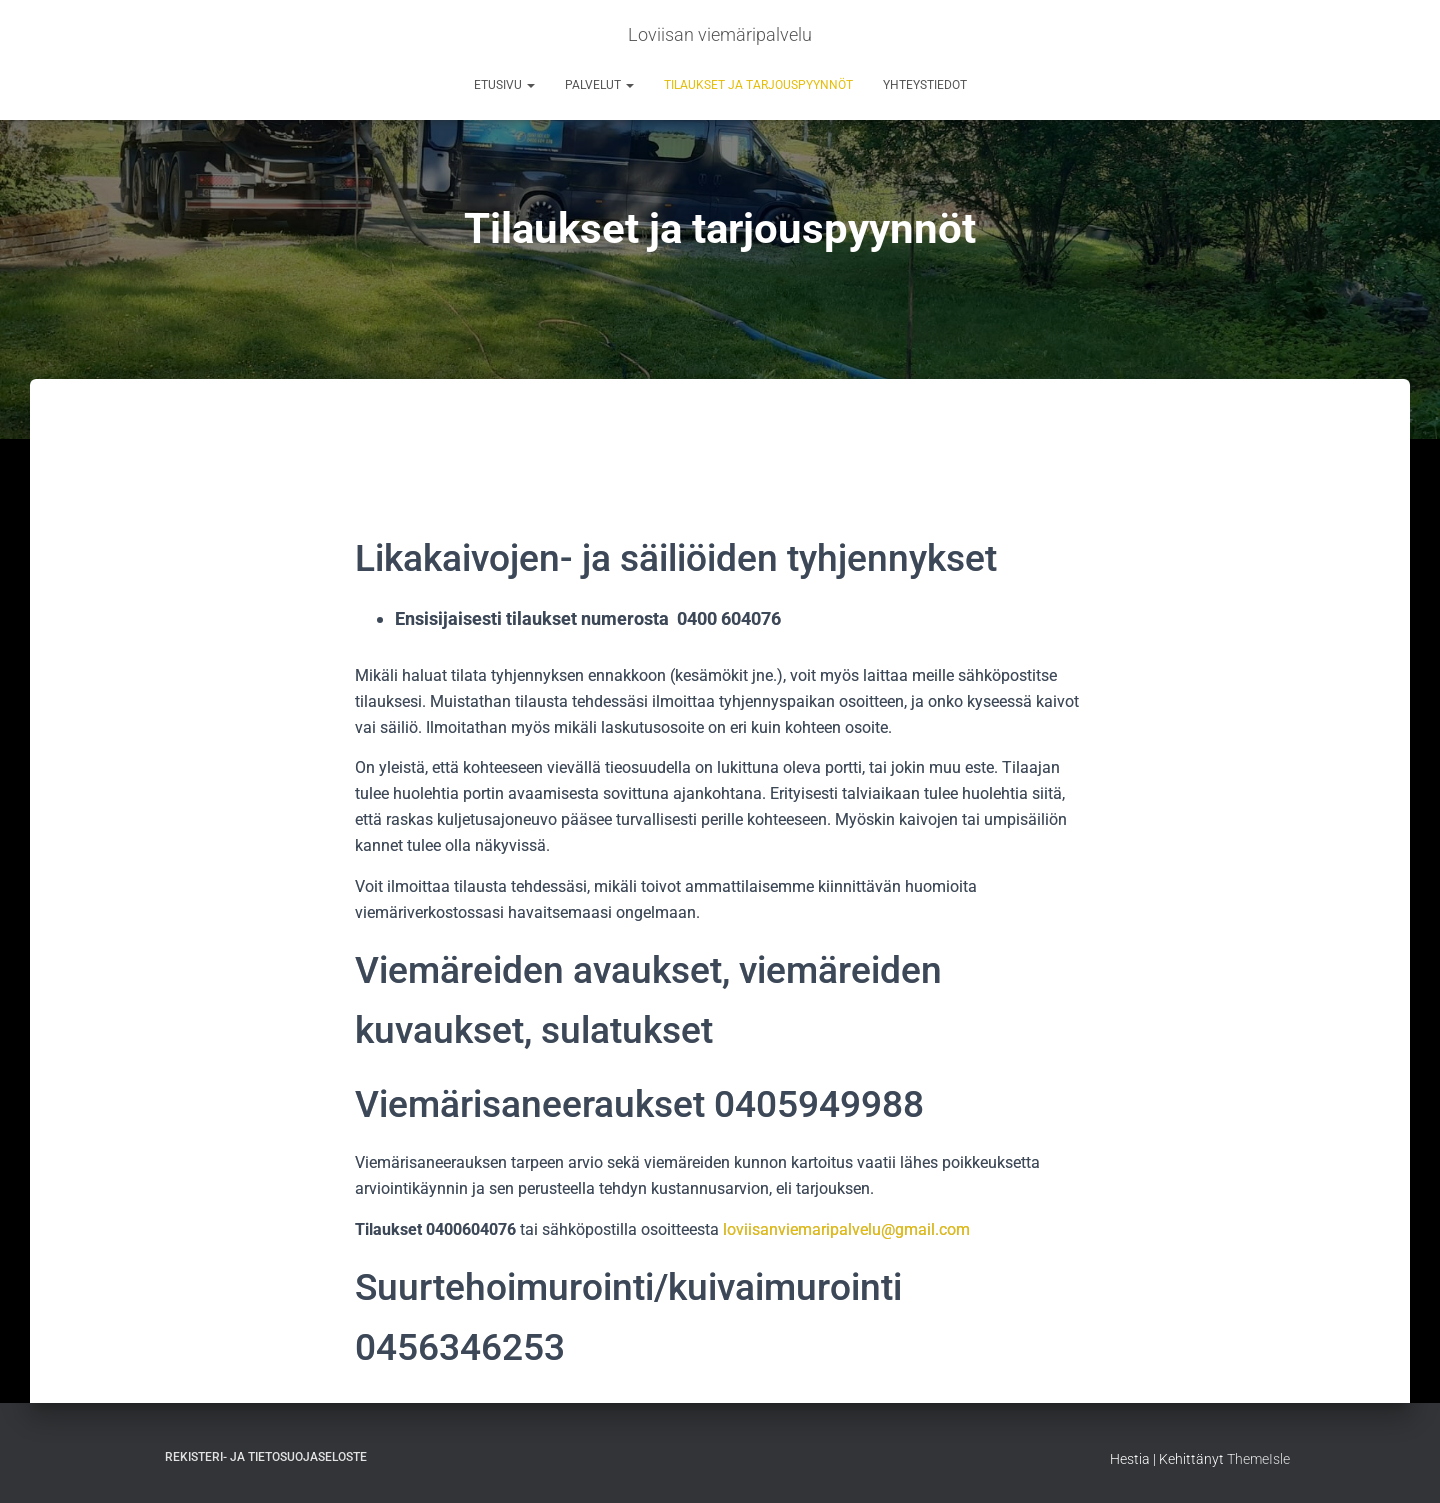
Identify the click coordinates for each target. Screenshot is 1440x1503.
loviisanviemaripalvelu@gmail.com (846, 1229)
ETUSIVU (504, 85)
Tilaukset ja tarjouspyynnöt (758, 85)
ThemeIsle (1258, 1459)
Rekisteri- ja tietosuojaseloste (266, 1457)
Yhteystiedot (925, 85)
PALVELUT (599, 85)
